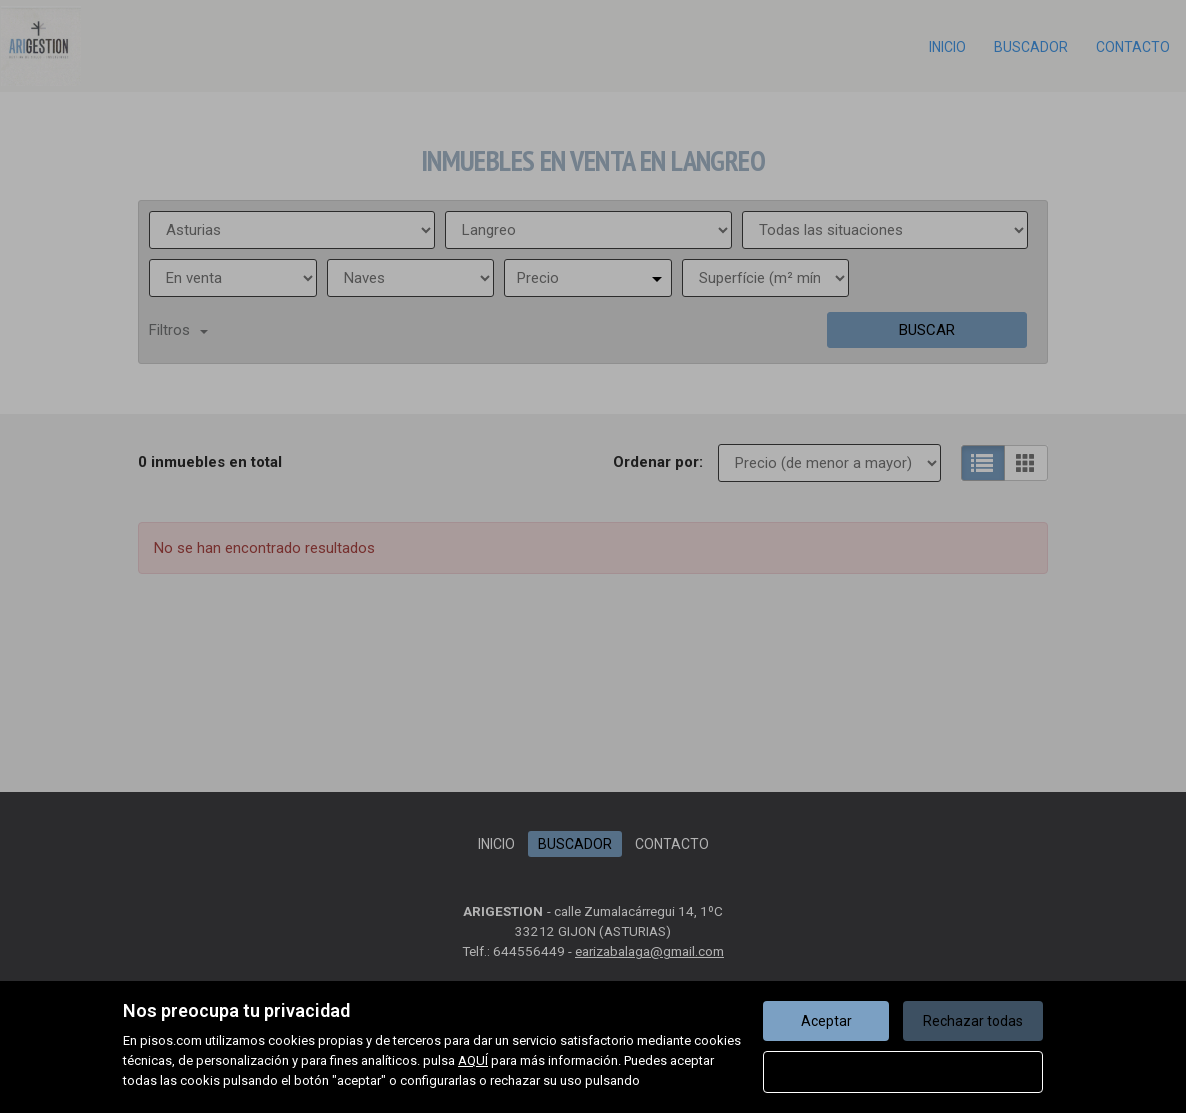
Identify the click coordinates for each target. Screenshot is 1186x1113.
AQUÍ (473, 1060)
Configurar (903, 1072)
